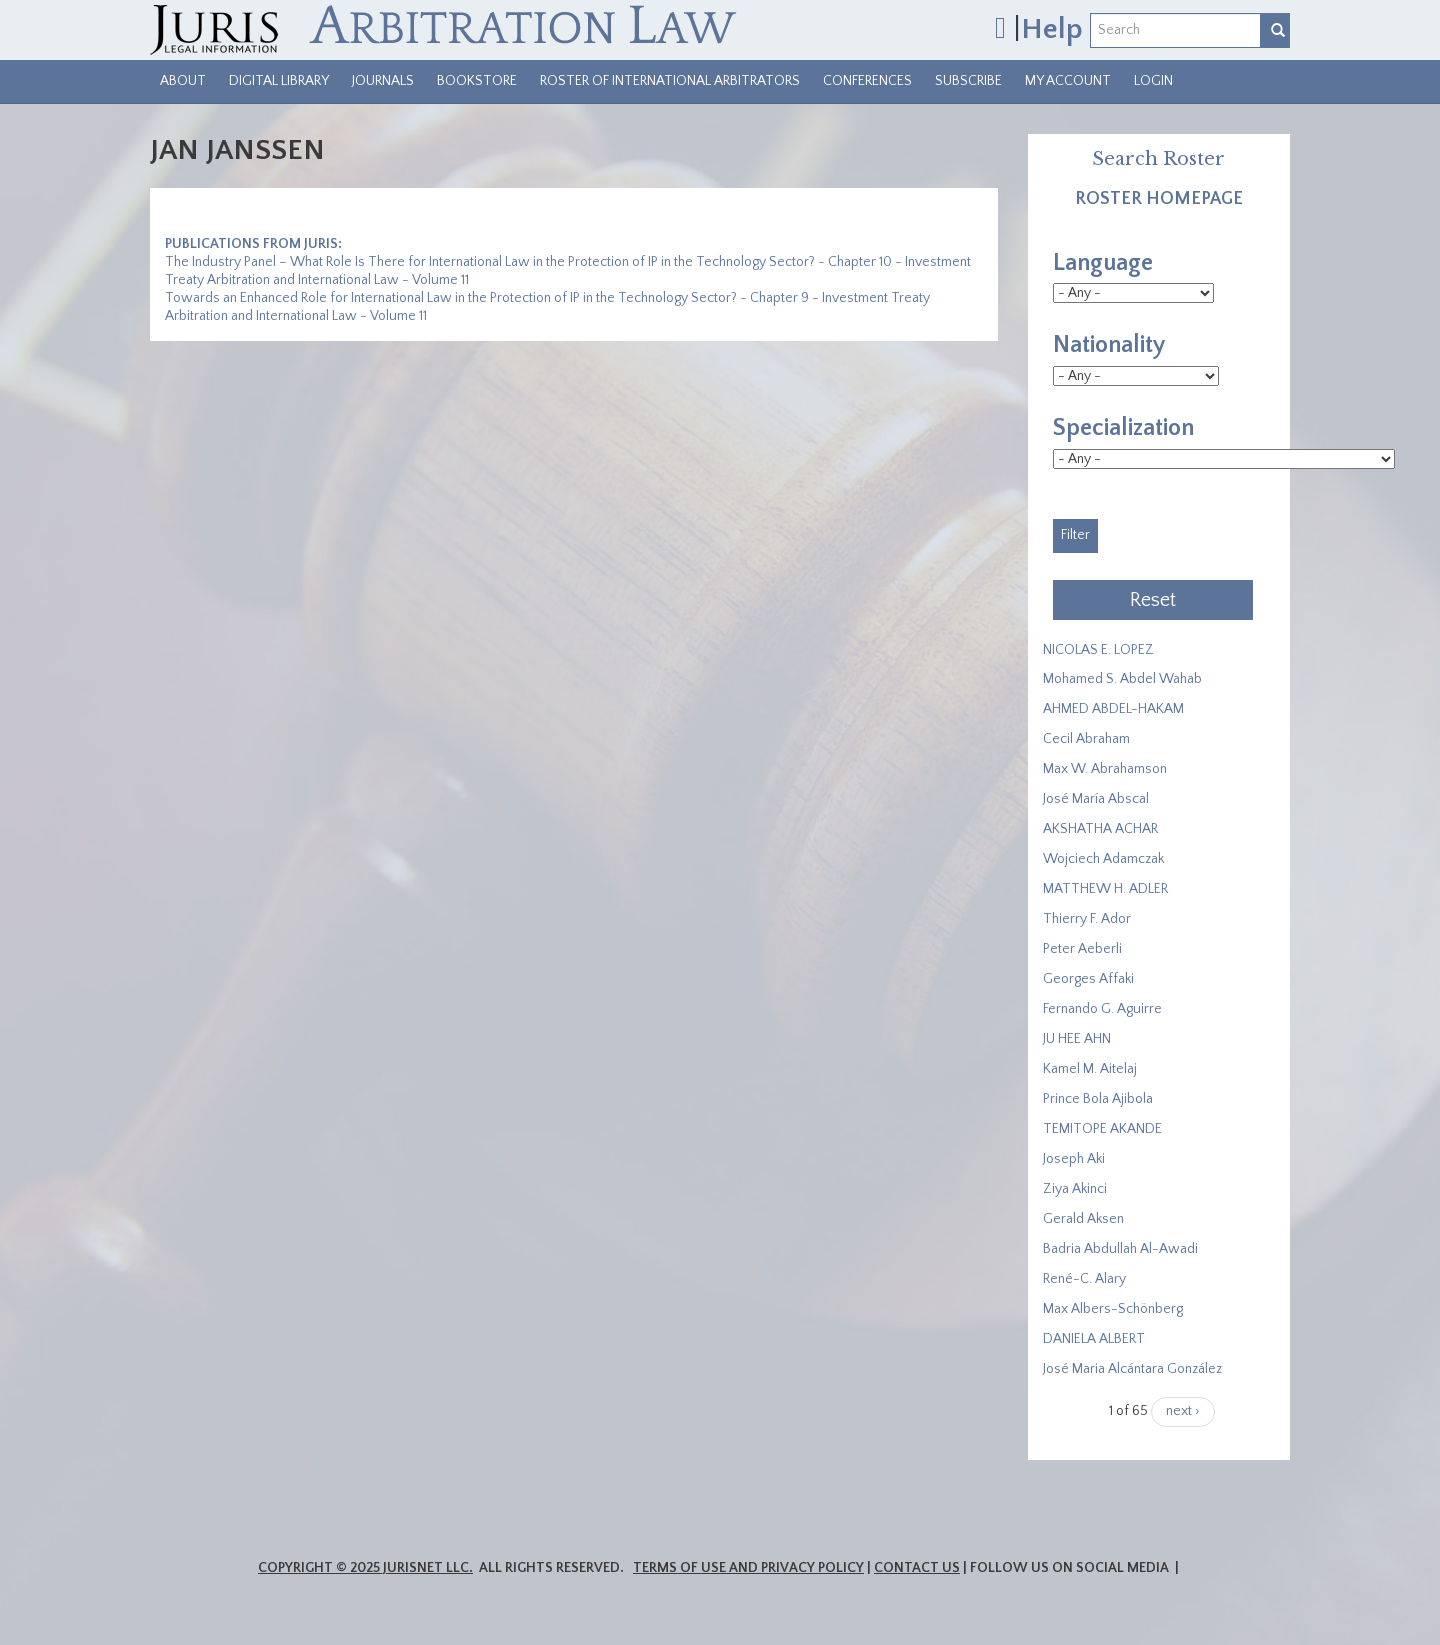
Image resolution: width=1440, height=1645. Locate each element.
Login (1153, 81)
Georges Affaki (1088, 979)
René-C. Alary (1084, 1279)
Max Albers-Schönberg (1113, 1309)
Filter (1075, 535)
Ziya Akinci (1075, 1189)
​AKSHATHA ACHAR (1100, 829)
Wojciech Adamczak (1103, 859)
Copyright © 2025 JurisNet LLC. (365, 1568)
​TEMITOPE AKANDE (1102, 1129)
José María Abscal (1096, 799)
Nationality (1109, 345)
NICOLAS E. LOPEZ (1098, 650)
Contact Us (917, 1568)
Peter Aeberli (1082, 949)
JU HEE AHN (1077, 1039)
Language (1103, 263)
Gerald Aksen (1083, 1219)
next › (1183, 1411)
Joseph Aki (1074, 1159)
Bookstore (477, 81)
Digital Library (279, 81)
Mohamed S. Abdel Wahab (1122, 679)
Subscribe (968, 81)
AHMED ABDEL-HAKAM (1113, 709)
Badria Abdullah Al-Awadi (1120, 1249)
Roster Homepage (1159, 199)
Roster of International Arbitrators (670, 81)
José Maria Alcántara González (1132, 1369)
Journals (383, 81)
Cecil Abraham (1086, 739)
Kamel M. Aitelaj (1090, 1069)
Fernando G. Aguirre (1102, 1009)
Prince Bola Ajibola (1098, 1099)
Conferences (867, 81)
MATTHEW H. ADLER (1105, 889)
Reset (1153, 600)
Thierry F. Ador (1087, 919)
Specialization (1123, 428)
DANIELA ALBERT (1094, 1339)
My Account (1068, 81)
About (183, 81)
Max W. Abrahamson (1105, 769)
